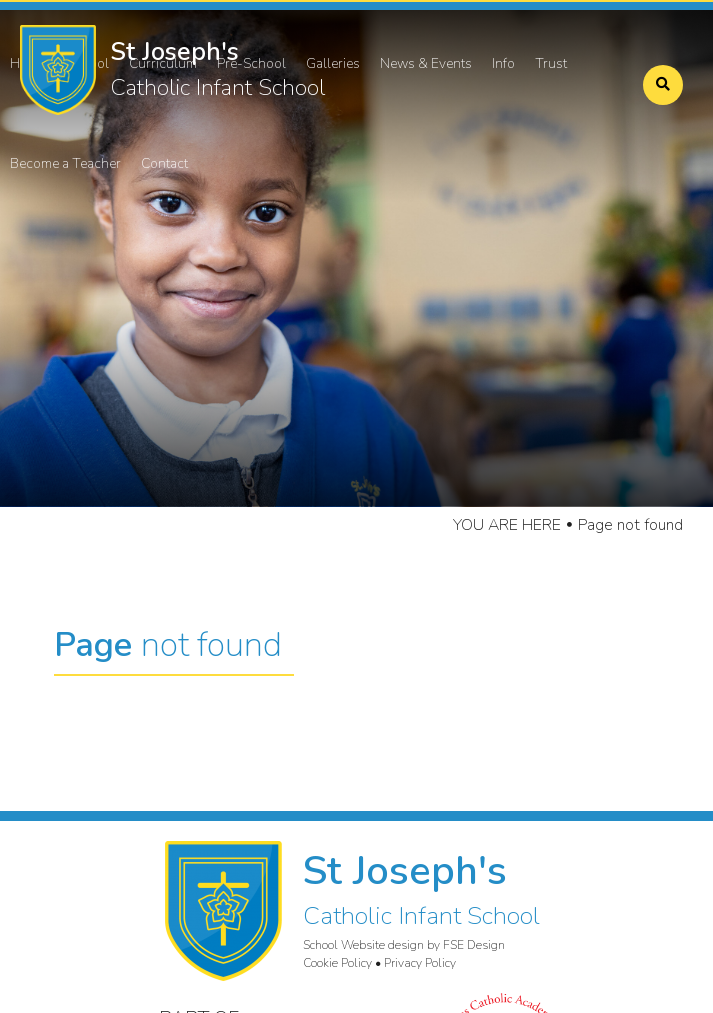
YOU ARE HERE (507, 525)
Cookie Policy (337, 963)
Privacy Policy (420, 963)
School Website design (363, 945)
